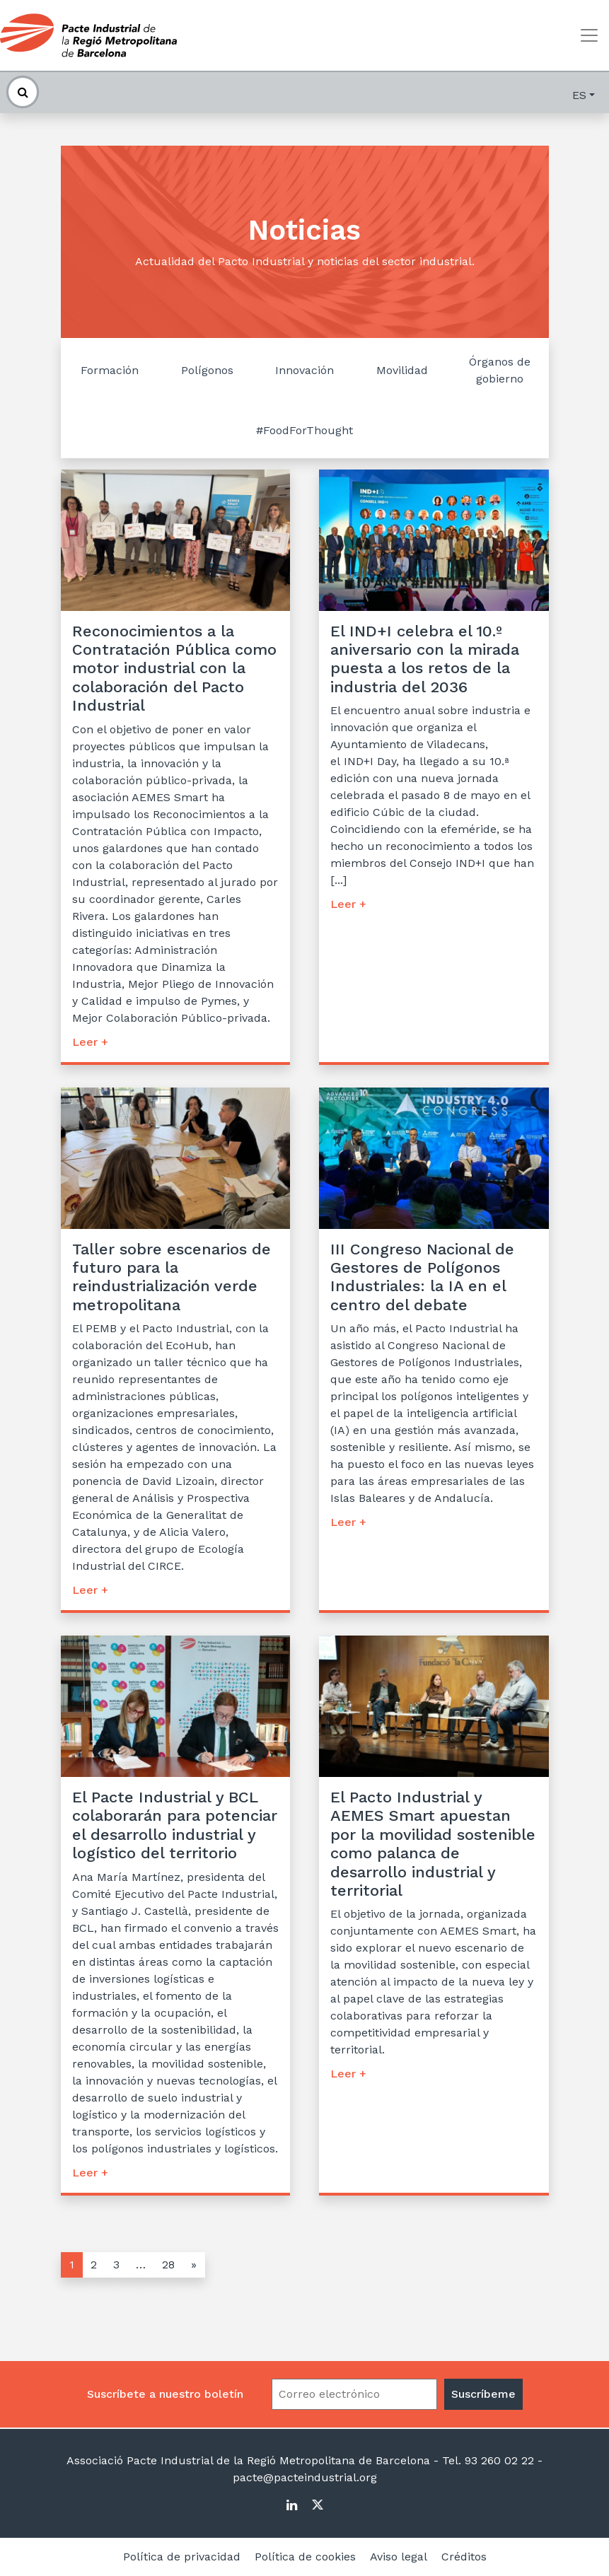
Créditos (464, 2556)
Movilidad (402, 370)
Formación (110, 370)
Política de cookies (305, 2556)
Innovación (304, 370)
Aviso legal (398, 2556)
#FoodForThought (304, 430)
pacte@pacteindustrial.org (305, 2477)
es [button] (579, 95)
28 (168, 2264)
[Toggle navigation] (589, 35)
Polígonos (207, 370)
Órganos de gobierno (499, 370)
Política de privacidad (181, 2556)
